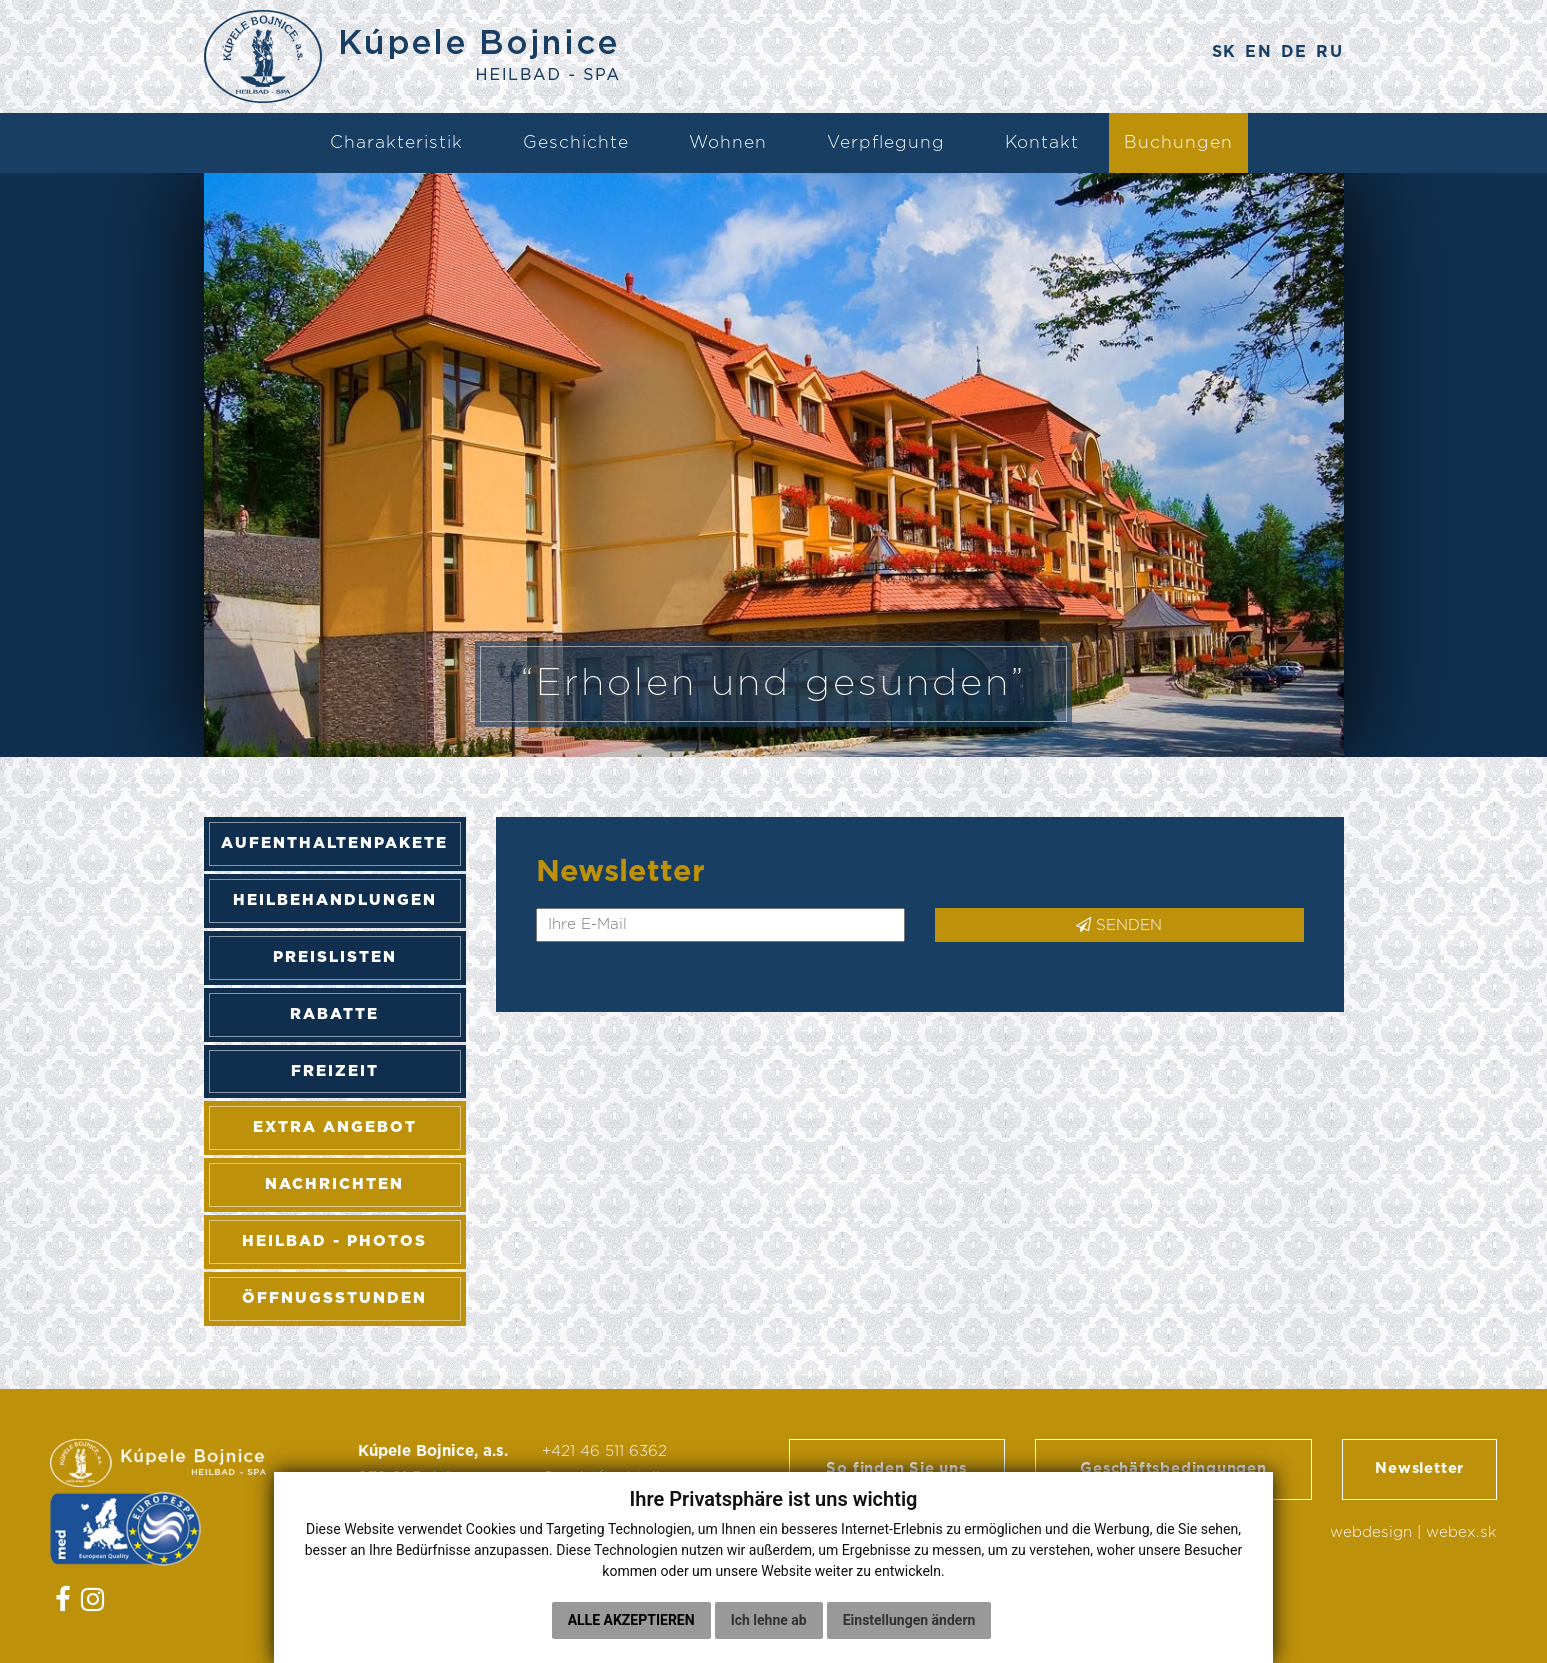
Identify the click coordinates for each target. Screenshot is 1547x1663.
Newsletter (1419, 1472)
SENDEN (1119, 925)
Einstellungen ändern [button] (909, 1620)
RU (1329, 54)
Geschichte (576, 142)
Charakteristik (396, 142)
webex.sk (1461, 1539)
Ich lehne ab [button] (769, 1620)
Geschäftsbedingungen (1173, 1472)
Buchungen (1178, 142)
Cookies (388, 1564)
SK (1215, 54)
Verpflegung (886, 142)
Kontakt (1042, 142)
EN (1253, 54)
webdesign (1371, 1539)
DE (1291, 54)
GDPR (380, 1538)
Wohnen (728, 142)
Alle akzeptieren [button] (631, 1620)
